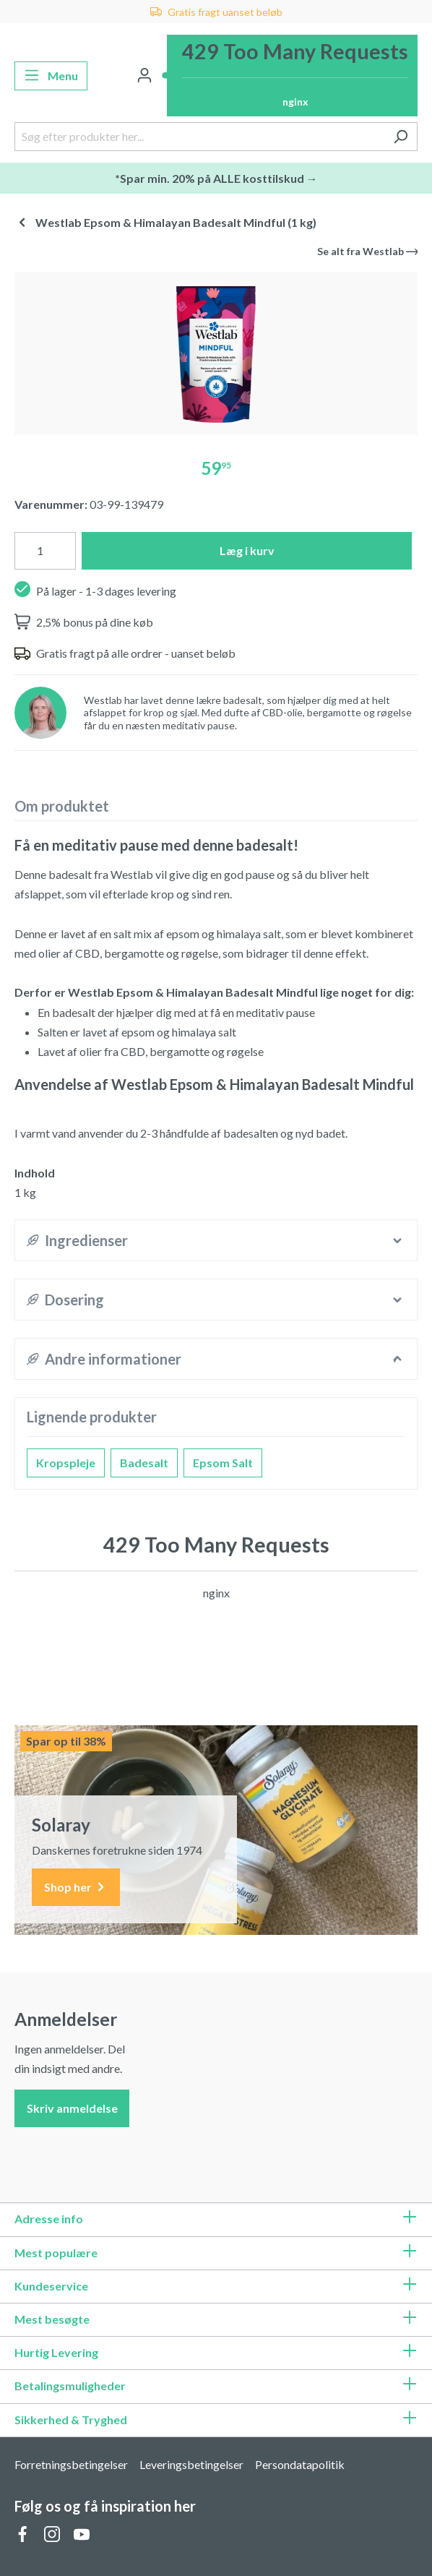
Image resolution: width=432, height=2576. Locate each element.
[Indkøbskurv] (292, 75)
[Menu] (50, 75)
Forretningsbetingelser (71, 2464)
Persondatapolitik (300, 2464)
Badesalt (144, 1462)
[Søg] (401, 136)
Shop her (76, 1887)
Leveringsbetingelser (191, 2464)
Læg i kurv (247, 550)
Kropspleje (65, 1462)
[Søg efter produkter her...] (199, 136)
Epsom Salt (223, 1462)
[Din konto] (144, 76)
